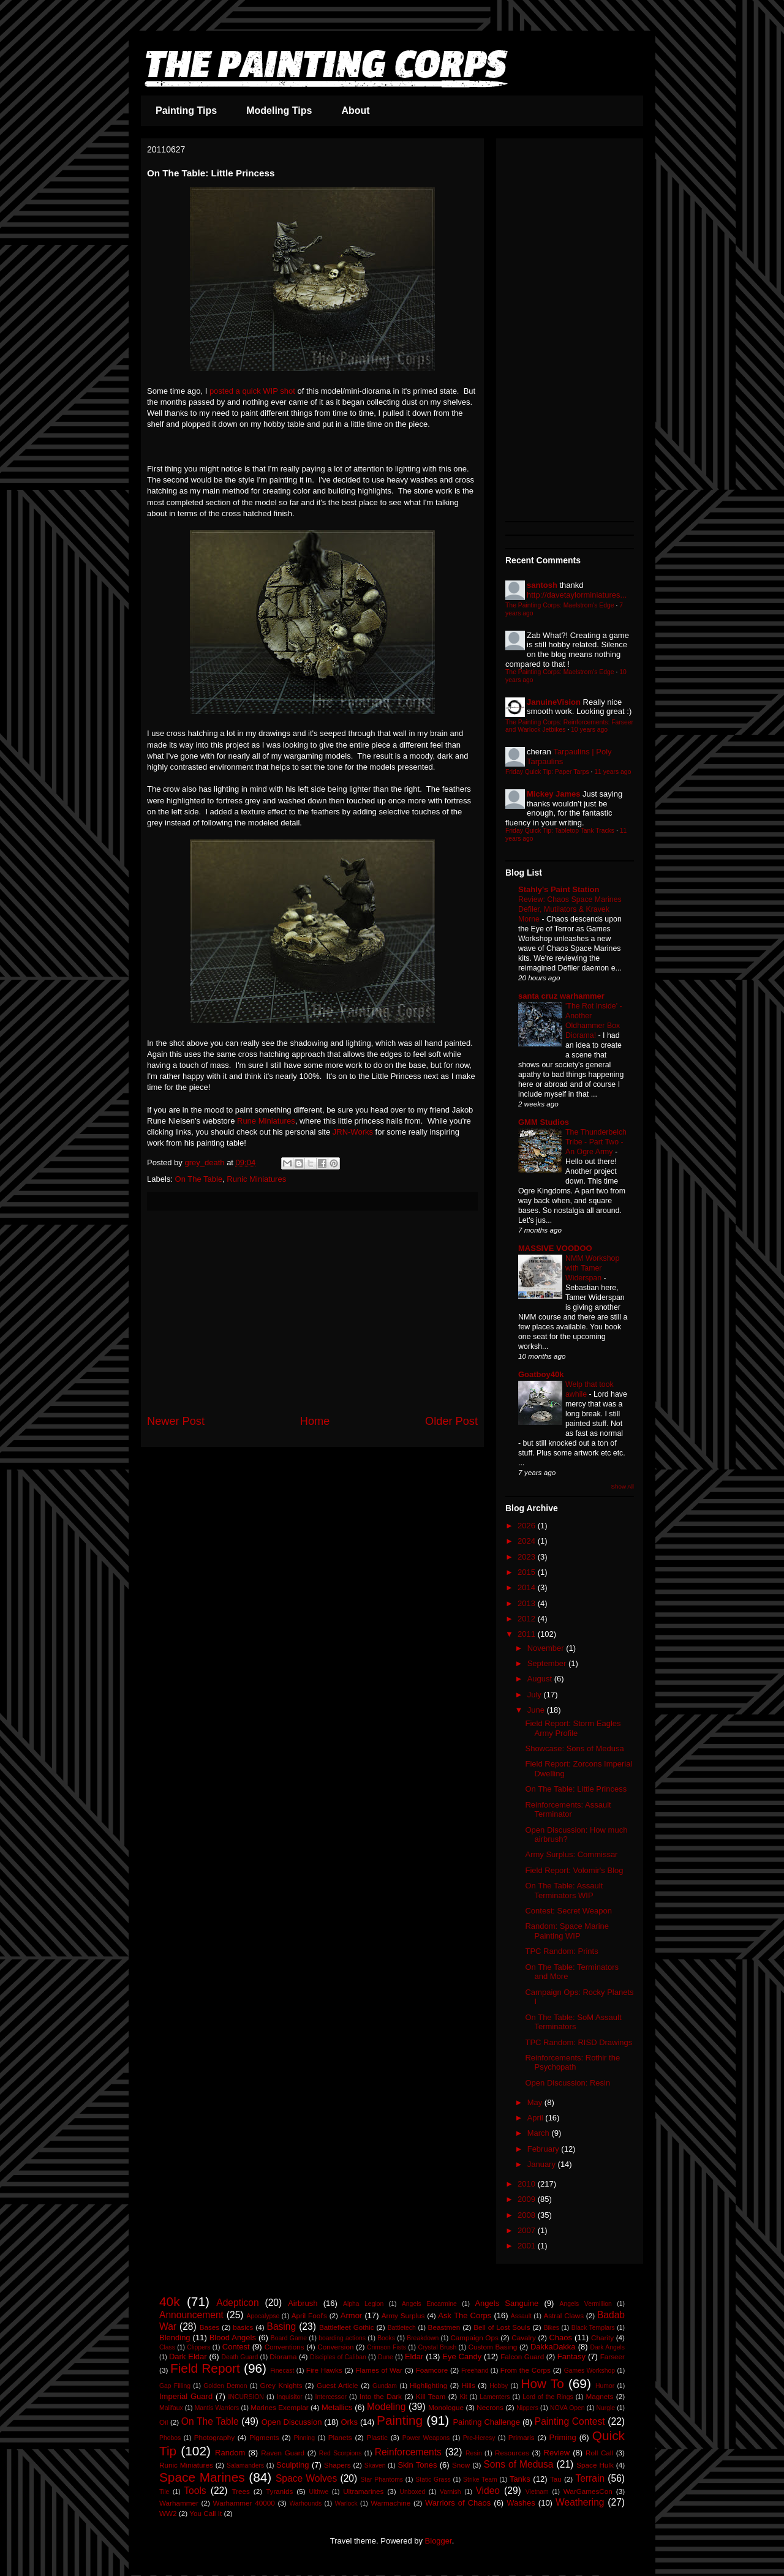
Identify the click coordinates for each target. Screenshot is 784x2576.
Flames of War (378, 2370)
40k (169, 2301)
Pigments (264, 2437)
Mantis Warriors (217, 2408)
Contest (236, 2346)
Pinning (304, 2438)
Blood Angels (232, 2337)
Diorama (283, 2356)
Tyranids (279, 2491)
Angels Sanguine (506, 2303)
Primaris (521, 2437)
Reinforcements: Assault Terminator (568, 1809)
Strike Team (480, 2479)
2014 (528, 1587)
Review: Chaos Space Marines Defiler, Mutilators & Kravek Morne (570, 909)
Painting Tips (186, 110)
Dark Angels (607, 2347)
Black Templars (593, 2327)
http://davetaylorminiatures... (577, 594)
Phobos (170, 2438)
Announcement (191, 2315)
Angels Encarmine (429, 2303)
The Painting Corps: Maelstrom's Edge (559, 605)
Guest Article (337, 2385)
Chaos (560, 2337)
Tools (195, 2490)
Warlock (346, 2503)
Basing (281, 2326)
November (547, 1648)
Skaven (375, 2465)
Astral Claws (563, 2315)
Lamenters (495, 2397)
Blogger (438, 2540)
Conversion (335, 2347)
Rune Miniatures (266, 1120)
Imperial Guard (186, 2396)
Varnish (450, 2491)
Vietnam (537, 2491)
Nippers (527, 2408)
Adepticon (237, 2302)
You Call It (205, 2513)
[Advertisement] (312, 1312)
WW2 (168, 2513)
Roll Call (599, 2453)
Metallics (337, 2407)
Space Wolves (306, 2478)
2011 (528, 1634)
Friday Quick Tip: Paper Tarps (547, 771)
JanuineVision (554, 702)
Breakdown (423, 2338)
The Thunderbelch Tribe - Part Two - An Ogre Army (596, 1142)
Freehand (474, 2370)
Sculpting (292, 2464)
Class (167, 2347)
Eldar (414, 2356)
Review (557, 2452)
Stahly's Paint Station (558, 889)
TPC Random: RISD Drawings (578, 2042)
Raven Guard (282, 2453)
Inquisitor (290, 2397)
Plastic (376, 2437)
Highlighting (428, 2385)
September (547, 1663)
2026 (528, 1525)
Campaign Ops (474, 2337)
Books (386, 2338)
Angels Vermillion (586, 2303)
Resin (474, 2453)
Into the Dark (381, 2396)
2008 (528, 2215)
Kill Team (430, 2396)
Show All (622, 1486)
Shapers (337, 2465)
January (542, 2164)
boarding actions (342, 2338)
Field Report (205, 2368)
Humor (604, 2386)
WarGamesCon (588, 2491)
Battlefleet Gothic (346, 2327)
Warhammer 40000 (244, 2503)
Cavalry (523, 2337)
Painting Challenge (486, 2422)
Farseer (612, 2356)
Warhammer (178, 2503)
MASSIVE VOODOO (555, 1248)
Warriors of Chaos (458, 2502)
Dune (385, 2357)
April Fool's (309, 2315)
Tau (556, 2479)
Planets (340, 2437)
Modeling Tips (279, 110)
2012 (528, 1618)
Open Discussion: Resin (567, 2082)
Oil (163, 2422)
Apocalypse (262, 2316)
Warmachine (390, 2503)
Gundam (384, 2386)
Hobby (498, 2386)
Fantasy (571, 2356)
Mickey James (553, 793)
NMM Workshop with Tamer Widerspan (592, 1268)
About (355, 110)
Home (315, 1421)
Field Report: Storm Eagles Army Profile (572, 1728)
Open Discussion (292, 2422)
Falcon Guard (522, 2356)
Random (230, 2452)
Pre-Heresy (479, 2438)
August (540, 1678)
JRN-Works (353, 1131)
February (544, 2149)
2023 (528, 1556)
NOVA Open (567, 2408)
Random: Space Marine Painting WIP (567, 1930)
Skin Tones (417, 2464)
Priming (562, 2437)
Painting (400, 2420)
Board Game (289, 2338)
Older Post (451, 1421)
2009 (528, 2199)
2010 (528, 2183)
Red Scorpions (340, 2453)
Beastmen (444, 2327)
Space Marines (202, 2477)
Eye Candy (461, 2356)
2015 (528, 1572)
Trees (240, 2491)
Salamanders (245, 2465)
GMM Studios (543, 1122)
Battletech (402, 2327)
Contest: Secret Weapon (568, 1910)
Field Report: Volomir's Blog (574, 1870)
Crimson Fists (386, 2347)
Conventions (284, 2347)
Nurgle (606, 2408)
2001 (528, 2245)
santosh (542, 585)
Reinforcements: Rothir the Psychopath (572, 2062)
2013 (528, 1603)
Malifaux (171, 2408)
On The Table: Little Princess (576, 1788)
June (537, 1709)
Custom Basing (493, 2347)
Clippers (198, 2347)
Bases (209, 2327)
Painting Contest (570, 2421)
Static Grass (432, 2479)
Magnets (600, 2396)
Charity (602, 2337)
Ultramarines (363, 2491)
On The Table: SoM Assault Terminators (573, 2022)
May (536, 2102)
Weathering (580, 2502)
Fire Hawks (324, 2370)
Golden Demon (225, 2386)
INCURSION (246, 2397)
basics (243, 2327)
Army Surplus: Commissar (571, 1854)
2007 (528, 2230)
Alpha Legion (363, 2303)
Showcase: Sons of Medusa (574, 1748)
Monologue (446, 2407)
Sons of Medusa (518, 2464)
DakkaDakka (553, 2346)
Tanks (520, 2479)
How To (542, 2383)
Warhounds (305, 2503)
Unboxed (413, 2491)
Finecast (282, 2370)
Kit (463, 2397)
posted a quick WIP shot (252, 391)
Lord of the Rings (547, 2397)
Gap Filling (174, 2386)
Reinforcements (408, 2452)
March (539, 2133)
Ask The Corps (464, 2315)
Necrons (490, 2407)
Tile (164, 2491)
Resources (512, 2453)
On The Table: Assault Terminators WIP (564, 1890)
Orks (349, 2422)
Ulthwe (318, 2491)
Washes (521, 2502)
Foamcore (432, 2370)
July (535, 1694)
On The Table (199, 1179)
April (536, 2117)
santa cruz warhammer (561, 996)
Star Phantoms (381, 2479)
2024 (528, 1540)
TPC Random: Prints (561, 1951)
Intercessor (331, 2397)
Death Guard (239, 2357)
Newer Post (176, 1421)
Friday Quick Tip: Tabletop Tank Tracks (559, 830)
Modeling (386, 2406)
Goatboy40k (541, 1374)
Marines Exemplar (279, 2407)
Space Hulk (594, 2465)
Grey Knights (281, 2385)
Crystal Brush (437, 2347)
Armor (351, 2315)
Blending (174, 2337)
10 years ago (589, 729)
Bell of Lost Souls (501, 2327)
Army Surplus (403, 2315)
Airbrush (302, 2303)
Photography (214, 2437)
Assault (521, 2316)
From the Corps (525, 2370)
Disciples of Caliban (338, 2357)
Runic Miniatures (256, 1179)
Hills (468, 2385)
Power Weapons (426, 2438)
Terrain (590, 2478)
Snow (461, 2465)
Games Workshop (589, 2370)
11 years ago (612, 771)
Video (487, 2490)
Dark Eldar (188, 2356)
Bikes (551, 2327)
